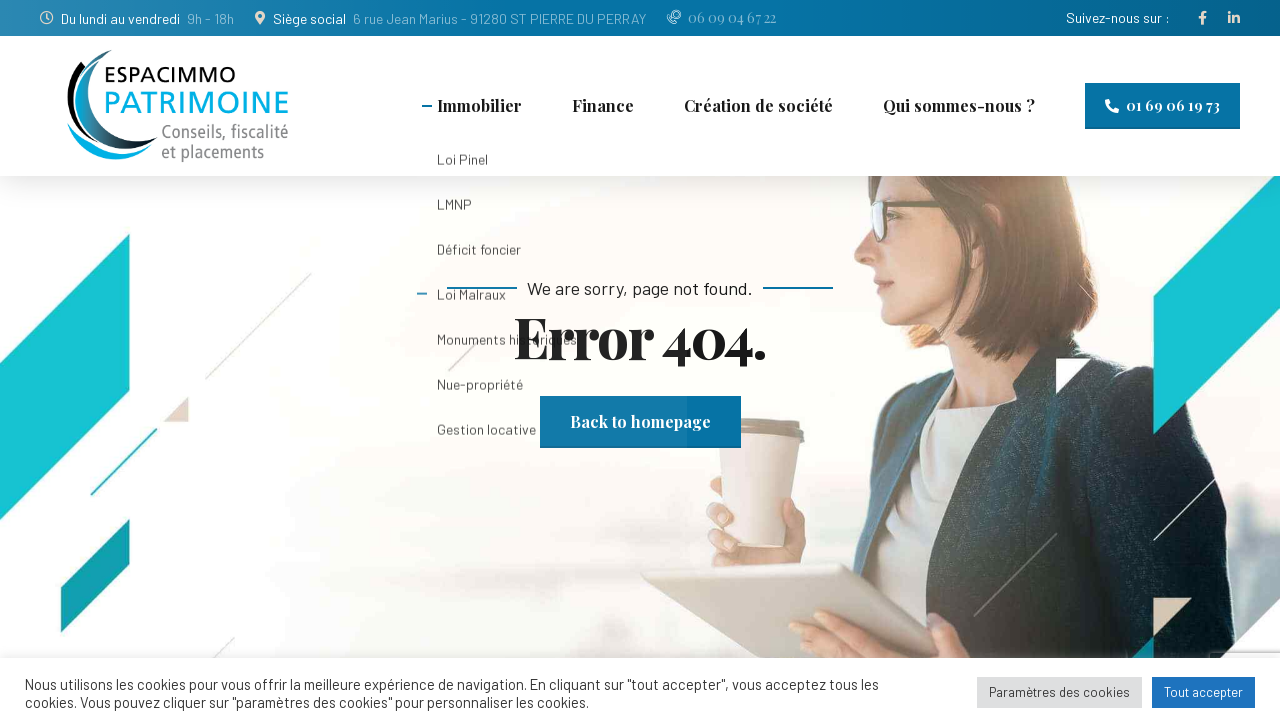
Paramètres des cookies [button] (1059, 692)
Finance (603, 105)
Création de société (758, 105)
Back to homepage (640, 421)
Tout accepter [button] (1203, 692)
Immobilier (479, 105)
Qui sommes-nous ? (959, 105)
